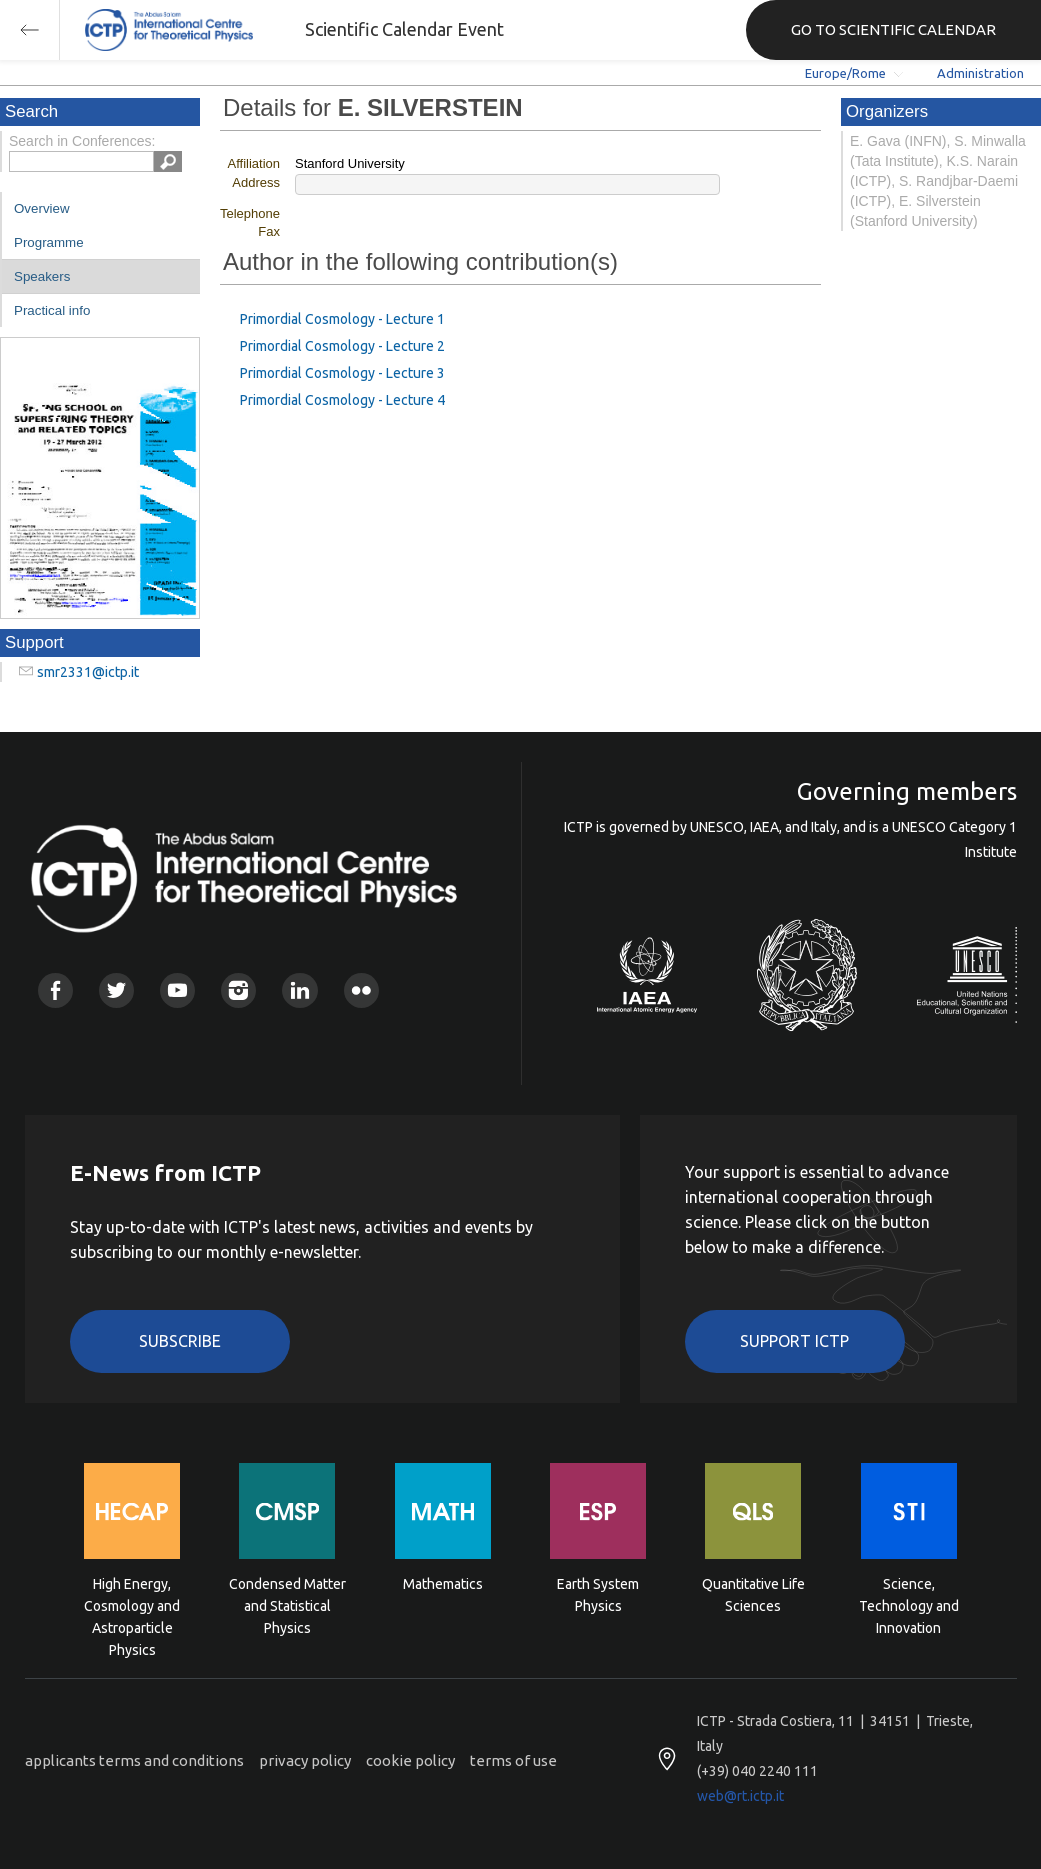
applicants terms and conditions (134, 1760)
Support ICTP (794, 1341)
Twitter (116, 990)
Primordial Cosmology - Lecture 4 (342, 400)
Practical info (52, 310)
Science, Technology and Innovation (909, 1604)
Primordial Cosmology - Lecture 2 (342, 346)
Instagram (238, 990)
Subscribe (180, 1341)
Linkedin (299, 990)
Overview (42, 208)
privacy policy (305, 1760)
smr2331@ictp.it (88, 672)
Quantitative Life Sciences (753, 1595)
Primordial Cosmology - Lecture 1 (342, 319)
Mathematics (443, 1584)
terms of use (513, 1760)
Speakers (42, 276)
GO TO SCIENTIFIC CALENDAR (893, 29)
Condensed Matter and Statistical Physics (287, 1604)
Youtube (177, 990)
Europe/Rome (845, 73)
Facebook (55, 990)
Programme (49, 242)
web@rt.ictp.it (740, 1796)
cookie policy (410, 1760)
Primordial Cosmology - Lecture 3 (342, 373)
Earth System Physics (598, 1595)
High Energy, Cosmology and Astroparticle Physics (132, 1604)
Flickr (361, 990)
